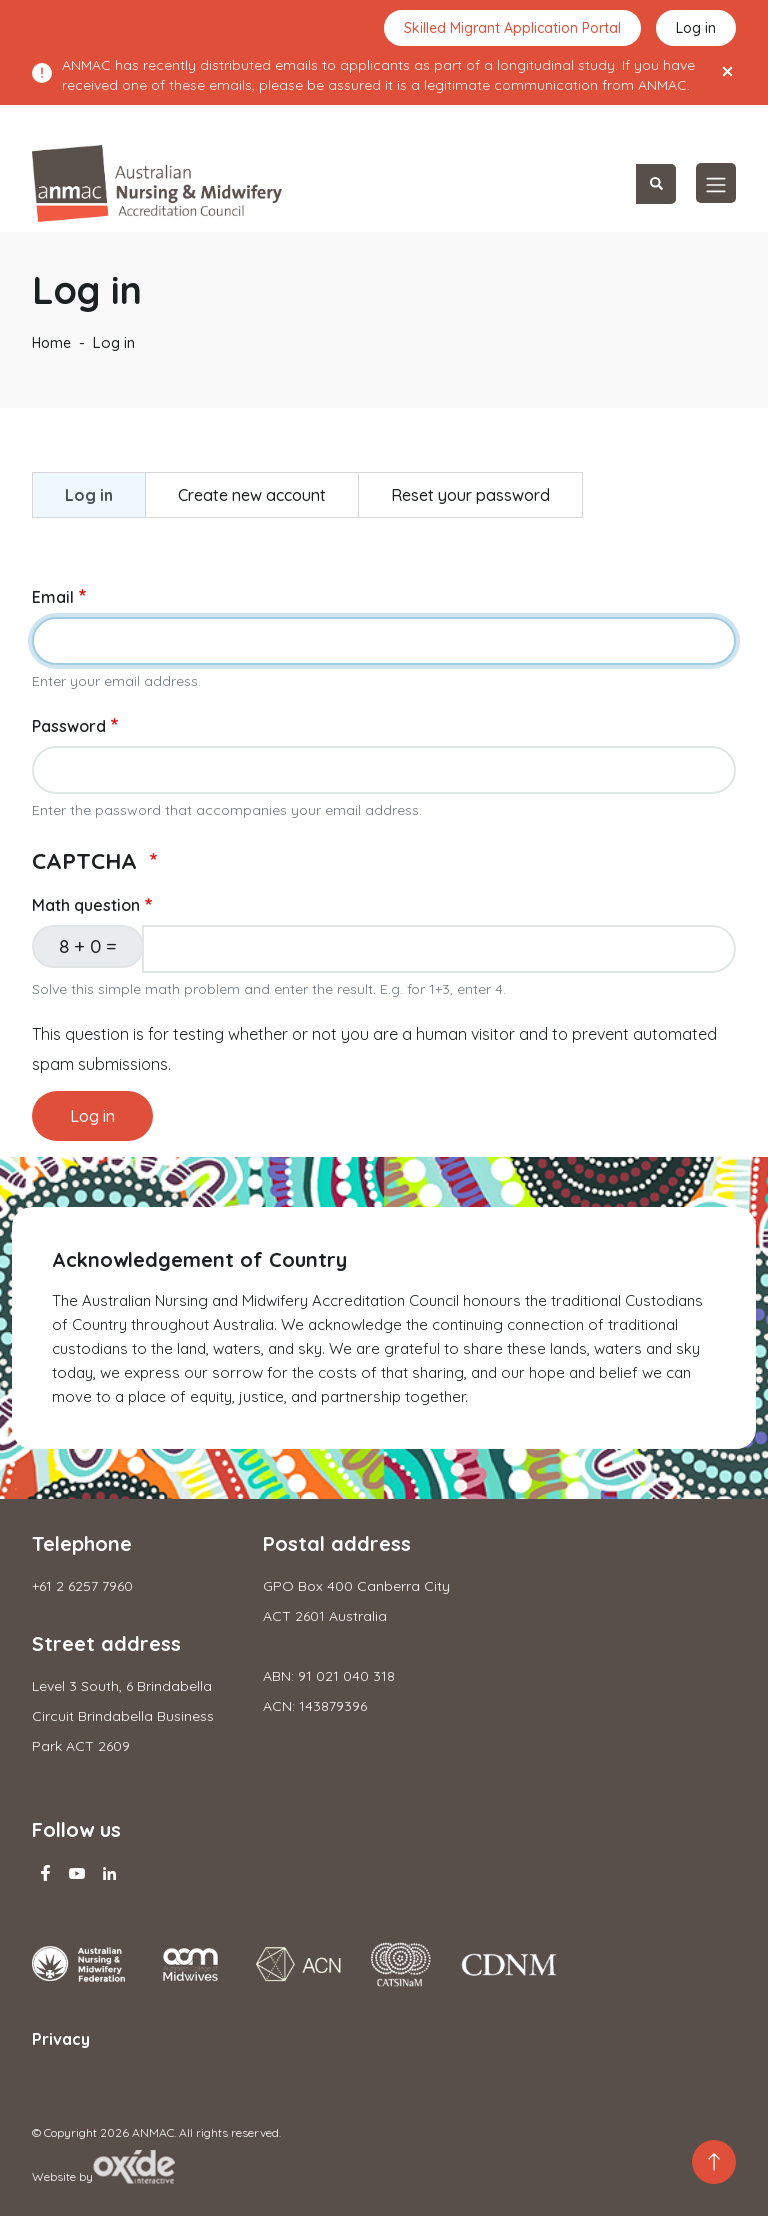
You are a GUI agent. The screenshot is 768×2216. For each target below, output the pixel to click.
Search (656, 184)
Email (53, 597)
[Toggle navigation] (716, 183)
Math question (86, 905)
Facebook (45, 1873)
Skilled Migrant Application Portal (512, 28)
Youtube (77, 1873)
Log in (696, 28)
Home (51, 343)
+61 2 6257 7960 (82, 1586)
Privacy (61, 2039)
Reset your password (470, 495)
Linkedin (109, 1873)
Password (69, 726)
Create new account (252, 495)
